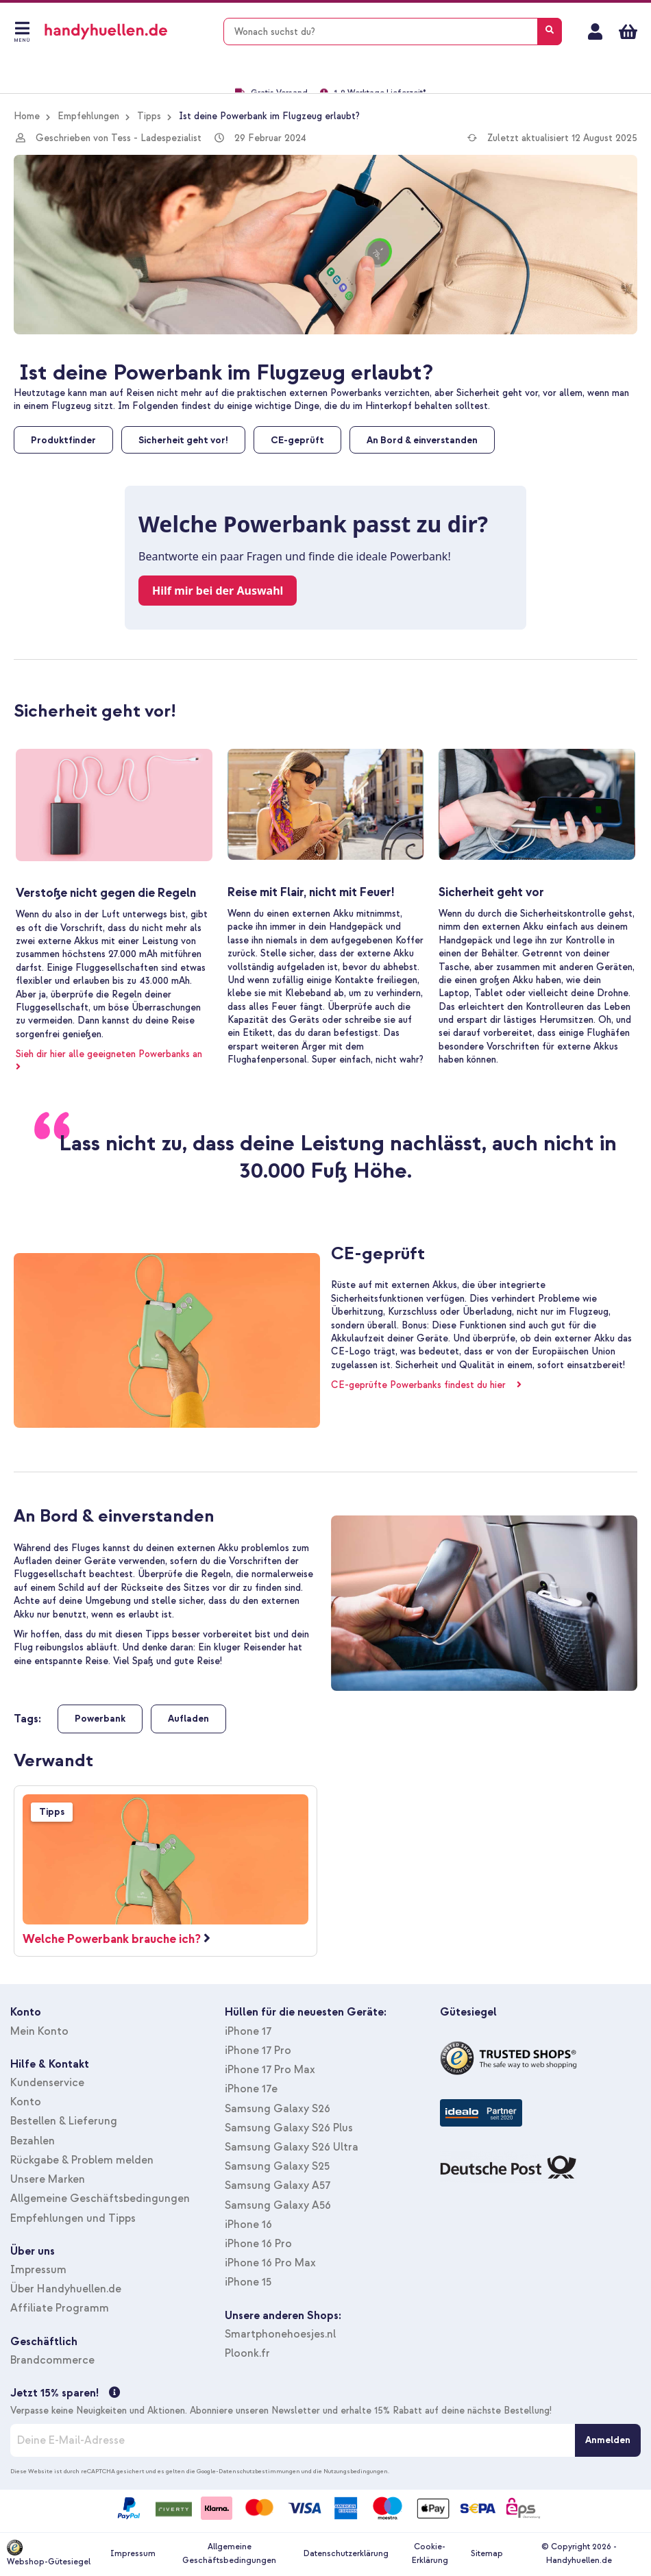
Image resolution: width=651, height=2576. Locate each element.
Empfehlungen (88, 116)
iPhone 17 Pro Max (270, 2070)
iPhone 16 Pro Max (270, 2263)
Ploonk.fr (247, 2353)
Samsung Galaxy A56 (278, 2205)
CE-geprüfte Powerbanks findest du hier (422, 1385)
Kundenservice (47, 2083)
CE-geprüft (378, 1253)
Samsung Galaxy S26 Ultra (291, 2147)
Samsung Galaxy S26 (277, 2109)
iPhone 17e (251, 2089)
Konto (25, 2102)
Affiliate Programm (59, 2308)
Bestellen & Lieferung (63, 2121)
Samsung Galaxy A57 (277, 2185)
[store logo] (126, 31)
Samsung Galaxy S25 (277, 2166)
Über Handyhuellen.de (65, 2289)
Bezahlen (32, 2141)
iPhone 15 (248, 2282)
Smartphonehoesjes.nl (280, 2334)
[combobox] (392, 31)
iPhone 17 (248, 2031)
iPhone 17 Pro (258, 2050)
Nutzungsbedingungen (355, 2471)
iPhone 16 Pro (258, 2244)
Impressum (38, 2270)
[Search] (549, 31)
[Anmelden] (608, 2440)
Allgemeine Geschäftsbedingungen (100, 2198)
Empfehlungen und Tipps (73, 2218)
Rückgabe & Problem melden (81, 2160)
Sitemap (487, 2554)
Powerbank (100, 1718)
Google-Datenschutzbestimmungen (248, 2471)
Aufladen (188, 1718)
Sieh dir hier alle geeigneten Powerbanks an (113, 1054)
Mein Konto (595, 31)
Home (27, 116)
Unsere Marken (47, 2179)
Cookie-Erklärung (430, 2554)
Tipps (149, 116)
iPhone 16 (248, 2224)
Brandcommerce (52, 2360)
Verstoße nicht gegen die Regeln (106, 893)
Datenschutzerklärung (346, 2554)
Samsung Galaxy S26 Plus (289, 2128)
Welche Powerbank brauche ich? (112, 1939)
